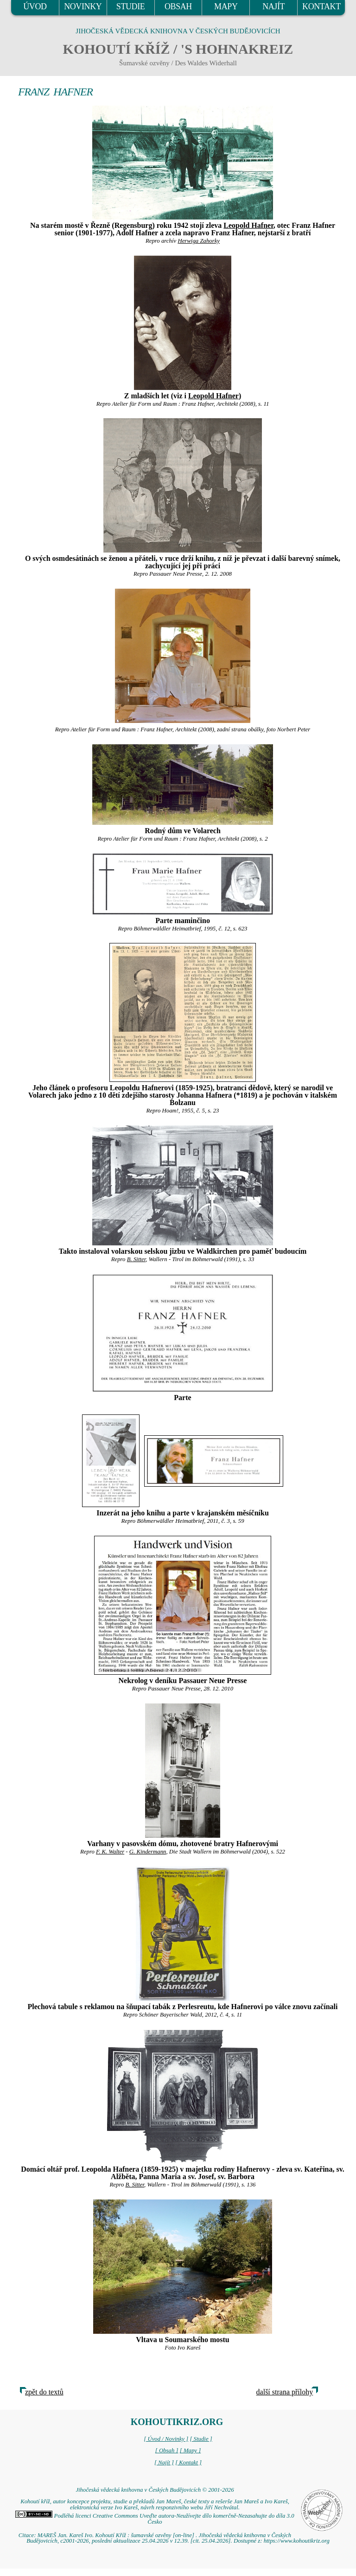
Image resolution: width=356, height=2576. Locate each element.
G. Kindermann (147, 1851)
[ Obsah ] (166, 2450)
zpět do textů (44, 2392)
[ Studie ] (201, 2439)
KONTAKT (321, 6)
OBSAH (178, 6)
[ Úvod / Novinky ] (166, 2439)
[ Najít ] (164, 2462)
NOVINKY (83, 6)
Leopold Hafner (248, 225)
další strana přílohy (284, 2392)
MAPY (225, 6)
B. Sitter (136, 1259)
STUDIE (130, 6)
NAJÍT (273, 6)
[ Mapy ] (190, 2450)
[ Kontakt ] (188, 2462)
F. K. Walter (110, 1851)
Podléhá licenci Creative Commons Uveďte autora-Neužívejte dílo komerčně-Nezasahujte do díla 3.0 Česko (154, 2519)
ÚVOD (34, 6)
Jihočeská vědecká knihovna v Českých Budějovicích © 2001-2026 (155, 2490)
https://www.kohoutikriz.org (297, 2541)
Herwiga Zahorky (199, 241)
